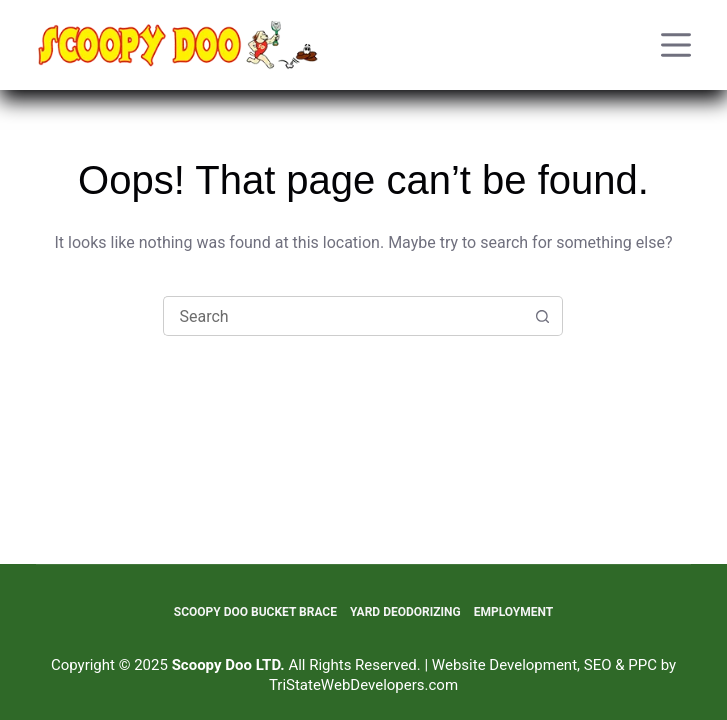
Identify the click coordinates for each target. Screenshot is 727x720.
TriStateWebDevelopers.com (363, 685)
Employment (514, 612)
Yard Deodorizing (405, 612)
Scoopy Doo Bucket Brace (255, 612)
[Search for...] (343, 316)
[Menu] (676, 45)
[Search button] (543, 316)
